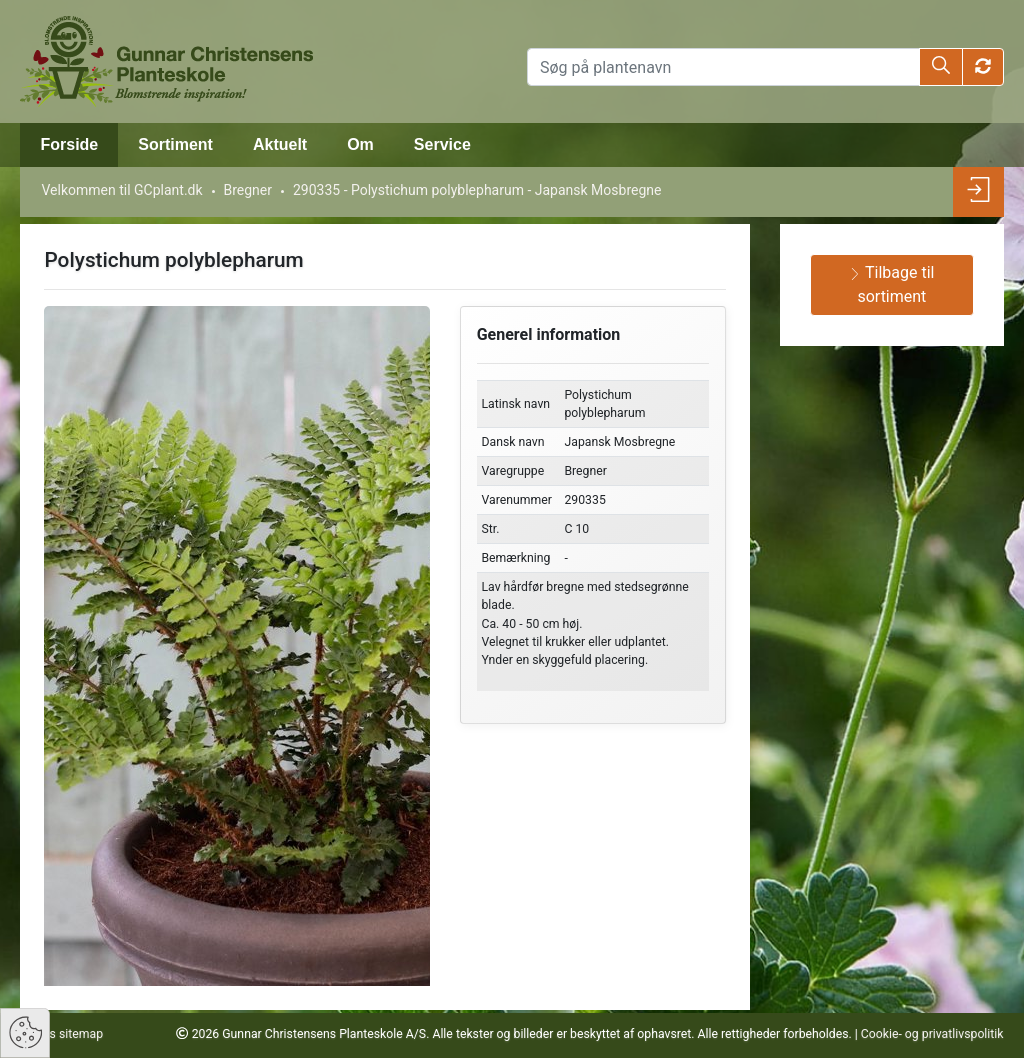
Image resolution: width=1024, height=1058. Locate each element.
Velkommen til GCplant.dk (121, 190)
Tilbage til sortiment (891, 284)
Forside (69, 144)
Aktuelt (280, 144)
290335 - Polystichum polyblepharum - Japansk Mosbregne (477, 190)
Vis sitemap (69, 1034)
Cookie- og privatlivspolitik (932, 1034)
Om (360, 144)
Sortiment (175, 144)
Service (442, 144)
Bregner (248, 190)
